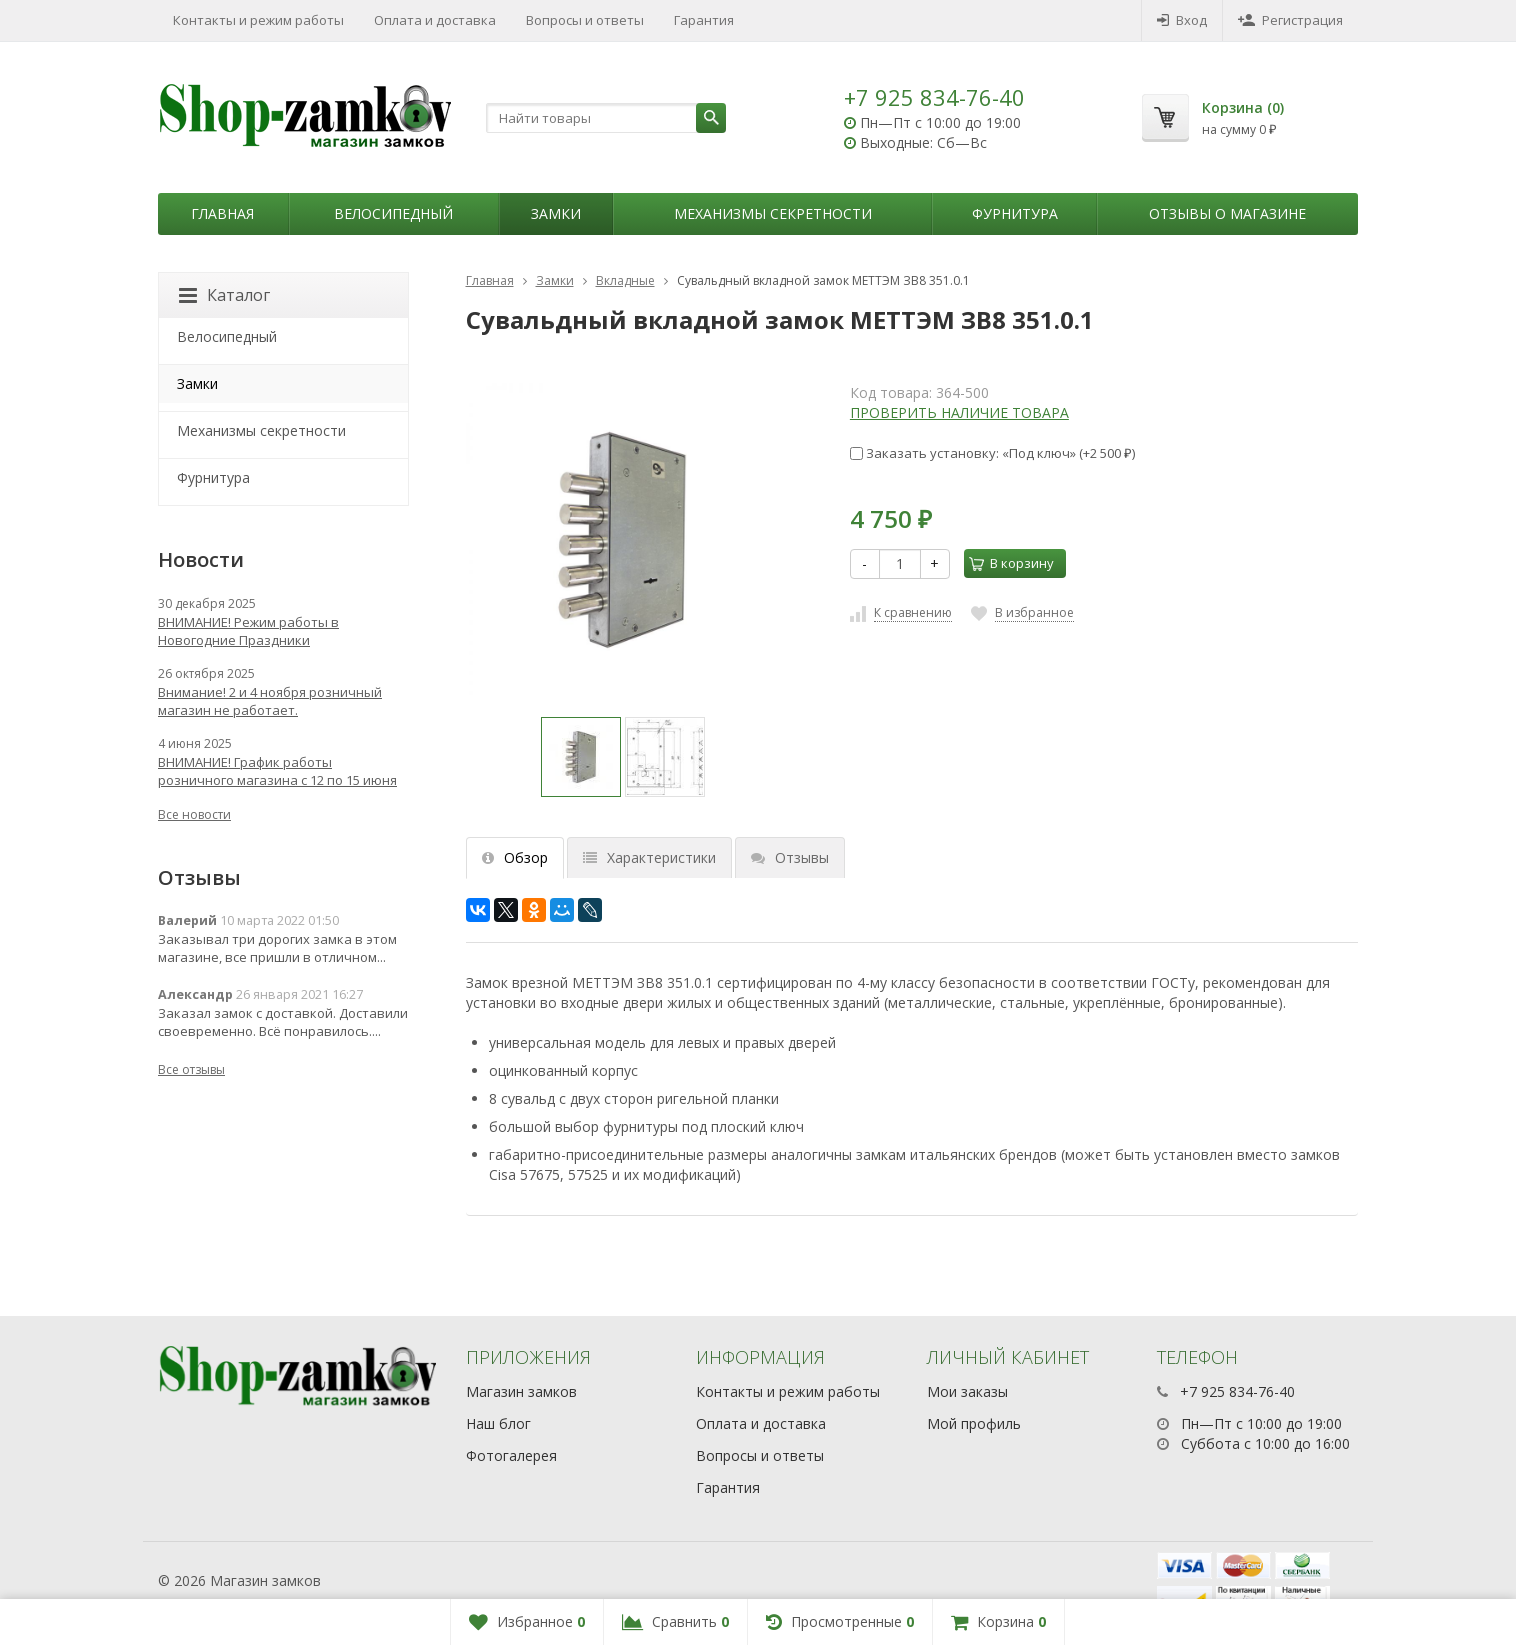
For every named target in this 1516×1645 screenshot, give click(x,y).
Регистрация (1290, 20)
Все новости (194, 814)
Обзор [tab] (515, 857)
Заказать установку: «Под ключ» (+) (992, 453)
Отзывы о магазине (1227, 213)
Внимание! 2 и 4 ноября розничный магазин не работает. (270, 701)
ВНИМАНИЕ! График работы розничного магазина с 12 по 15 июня (277, 771)
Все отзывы (191, 1069)
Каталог (224, 295)
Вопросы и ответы (585, 20)
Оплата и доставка (435, 20)
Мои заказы (967, 1391)
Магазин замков (521, 1391)
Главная (222, 213)
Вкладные (625, 280)
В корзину (1011, 563)
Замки (556, 213)
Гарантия (704, 20)
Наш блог (498, 1423)
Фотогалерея (511, 1455)
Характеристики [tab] (649, 857)
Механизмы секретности (773, 213)
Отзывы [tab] (790, 857)
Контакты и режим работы (258, 20)
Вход (1182, 20)
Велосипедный (393, 213)
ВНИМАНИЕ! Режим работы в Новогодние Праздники (248, 631)
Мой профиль (974, 1423)
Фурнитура (1015, 213)
